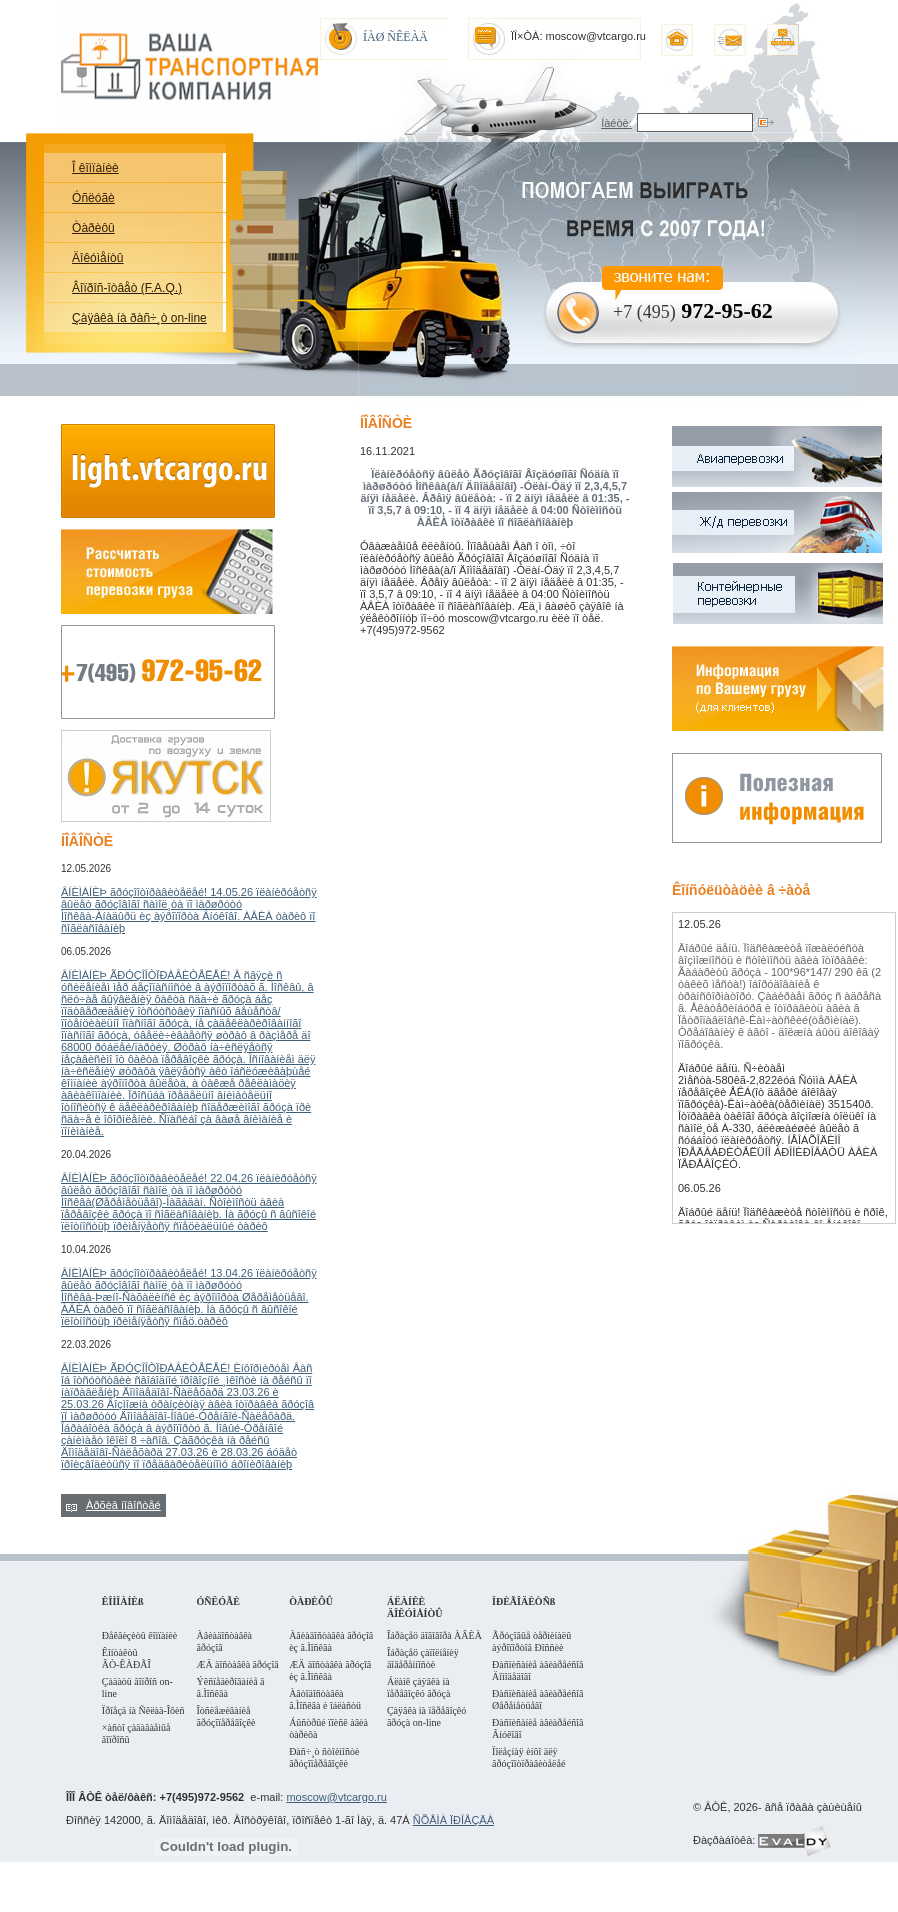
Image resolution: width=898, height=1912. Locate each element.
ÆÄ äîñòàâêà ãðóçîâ (238, 1664)
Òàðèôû (93, 228)
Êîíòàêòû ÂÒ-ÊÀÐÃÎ (126, 1658)
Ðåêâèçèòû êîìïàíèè (139, 1635)
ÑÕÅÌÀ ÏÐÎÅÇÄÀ (453, 1820)
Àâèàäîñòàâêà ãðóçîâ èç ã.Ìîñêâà (331, 1641)
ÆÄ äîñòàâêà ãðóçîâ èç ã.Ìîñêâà (330, 1670)
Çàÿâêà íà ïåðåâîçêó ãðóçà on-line (426, 1716)
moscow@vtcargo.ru (336, 1797)
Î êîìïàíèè (95, 168)
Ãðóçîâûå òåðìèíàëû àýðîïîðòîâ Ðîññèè (531, 1641)
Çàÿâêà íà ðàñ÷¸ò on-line (139, 318)
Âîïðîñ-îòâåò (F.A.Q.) (127, 288)
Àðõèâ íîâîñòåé (123, 1505)
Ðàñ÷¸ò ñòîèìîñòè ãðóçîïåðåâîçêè (324, 1757)
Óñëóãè (93, 198)
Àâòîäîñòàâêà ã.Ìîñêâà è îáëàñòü (325, 1699)
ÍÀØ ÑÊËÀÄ (395, 37)
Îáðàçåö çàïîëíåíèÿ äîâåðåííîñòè (423, 1658)
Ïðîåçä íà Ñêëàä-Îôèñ (143, 1710)
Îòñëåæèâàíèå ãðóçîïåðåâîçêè (226, 1716)
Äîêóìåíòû (97, 258)
